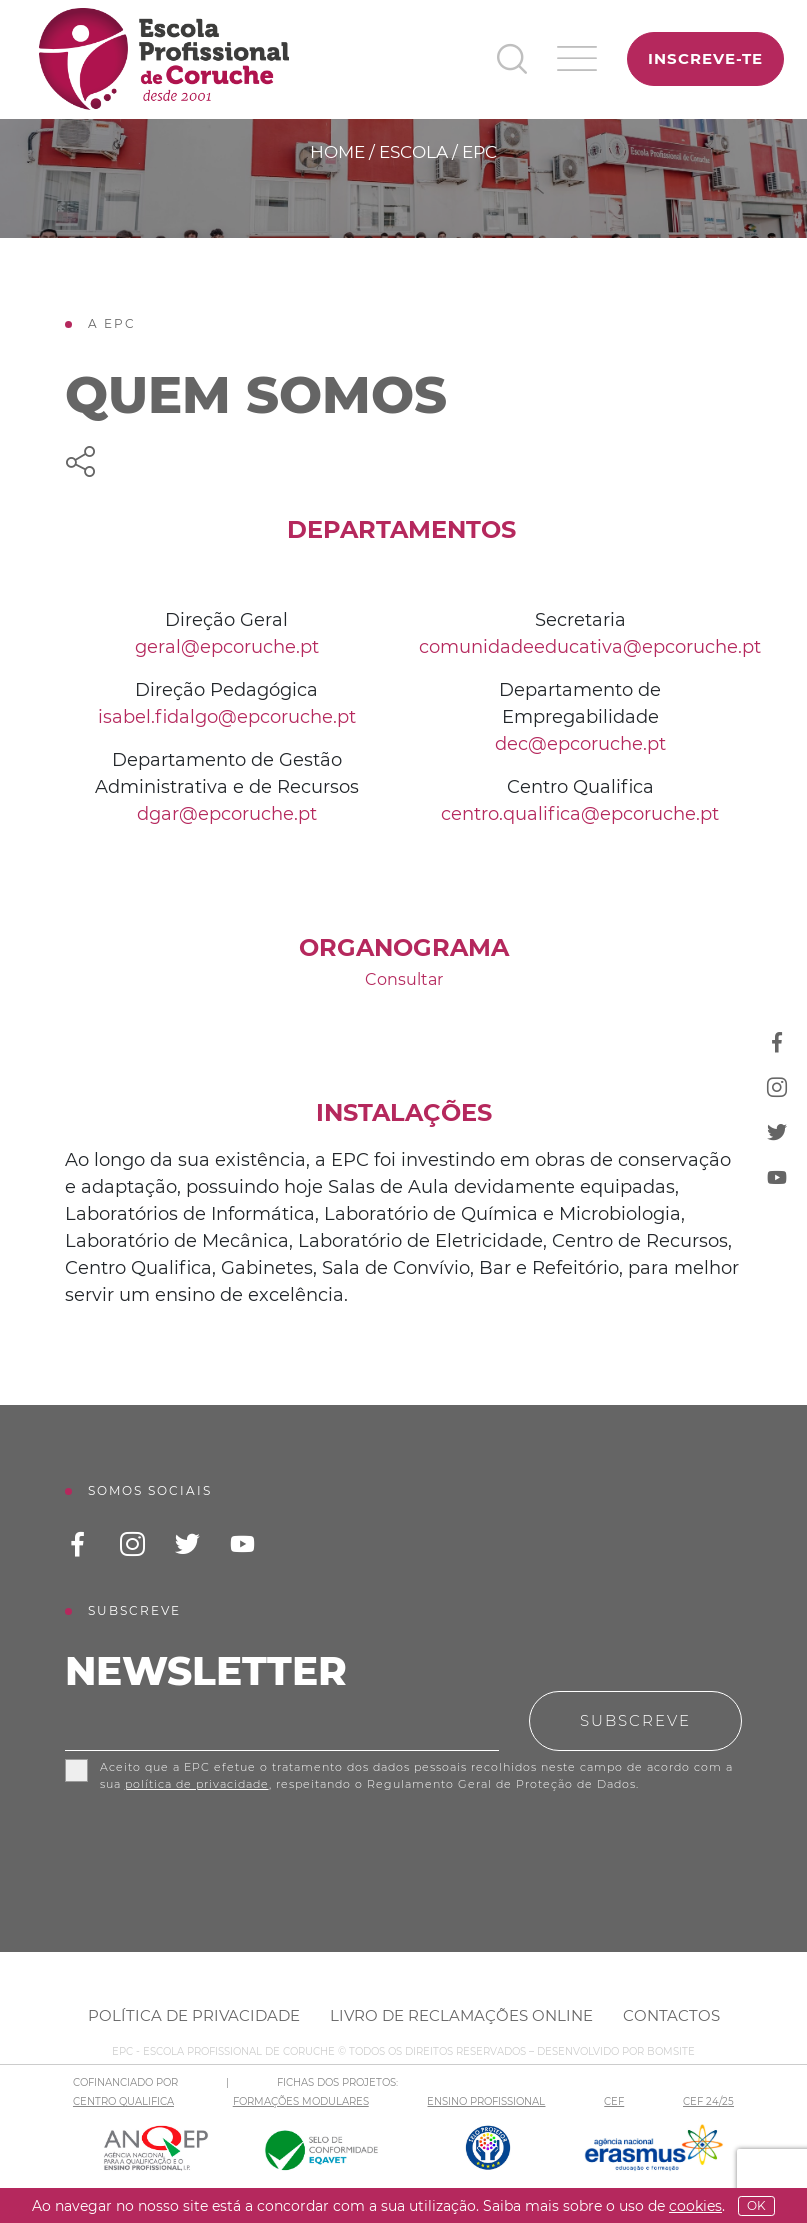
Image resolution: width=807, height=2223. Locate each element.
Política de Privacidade (194, 2015)
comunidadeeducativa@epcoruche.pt (590, 647)
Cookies (695, 2206)
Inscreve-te (705, 58)
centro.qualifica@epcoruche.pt (580, 814)
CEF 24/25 (708, 2101)
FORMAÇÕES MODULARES (301, 2101)
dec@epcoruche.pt (580, 744)
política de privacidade (197, 1784)
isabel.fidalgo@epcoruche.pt (227, 717)
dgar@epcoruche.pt (227, 814)
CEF (614, 2101)
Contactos (671, 2015)
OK (756, 2205)
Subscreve (635, 1720)
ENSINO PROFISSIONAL (486, 2101)
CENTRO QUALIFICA (123, 2101)
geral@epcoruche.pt (227, 647)
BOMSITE (671, 2051)
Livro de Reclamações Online (461, 2015)
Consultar (404, 979)
